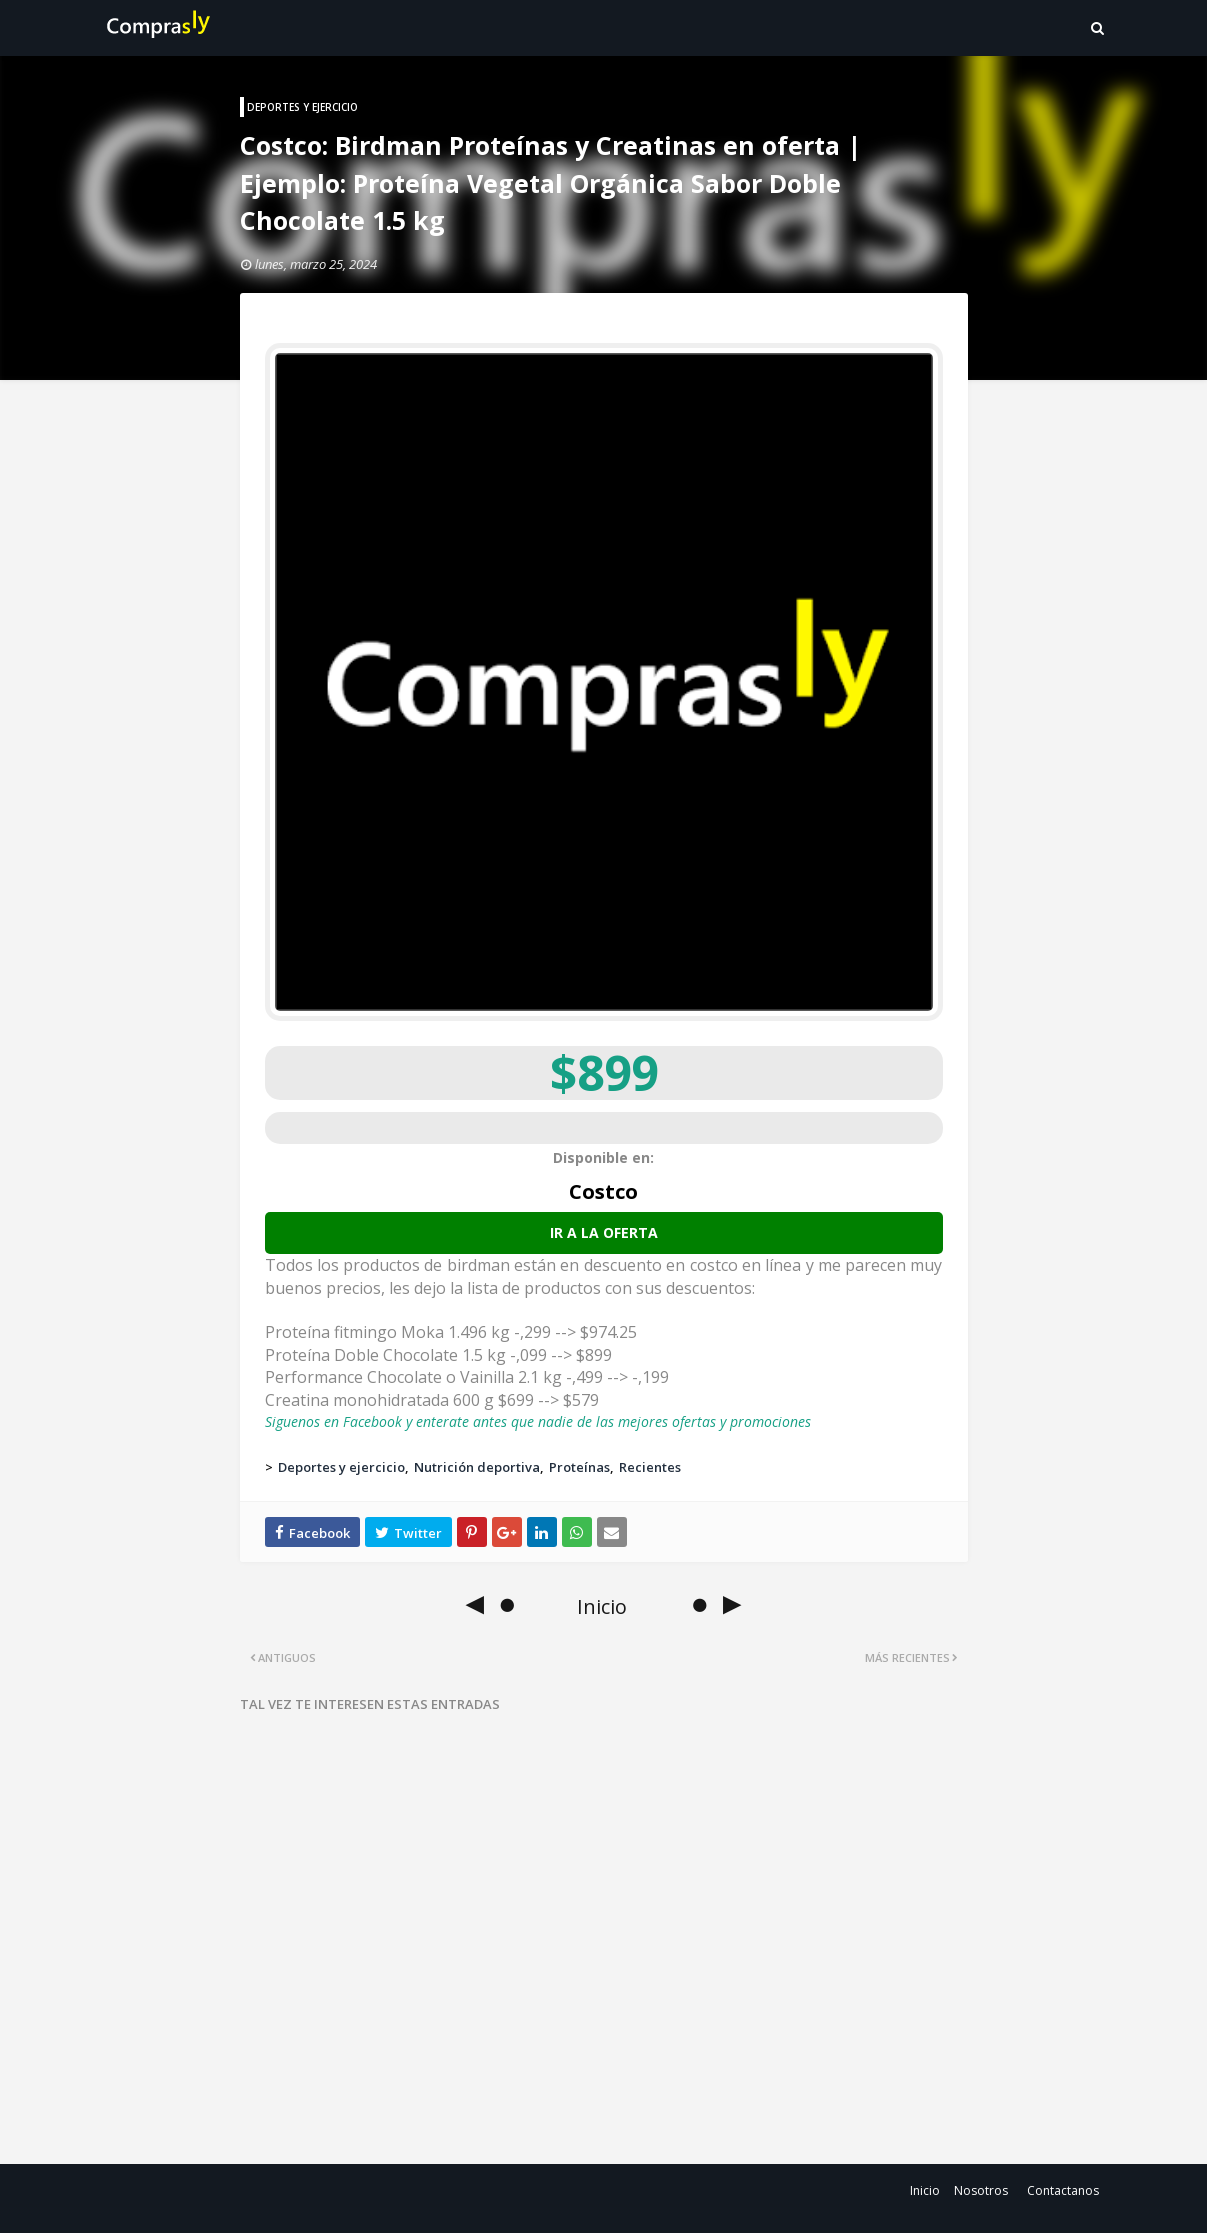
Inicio (925, 2190)
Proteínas (579, 1467)
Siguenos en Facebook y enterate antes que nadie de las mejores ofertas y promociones (538, 1421)
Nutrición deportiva (477, 1467)
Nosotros (981, 2190)
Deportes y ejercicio (341, 1467)
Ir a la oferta (604, 1232)
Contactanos (1063, 2190)
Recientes (650, 1467)
